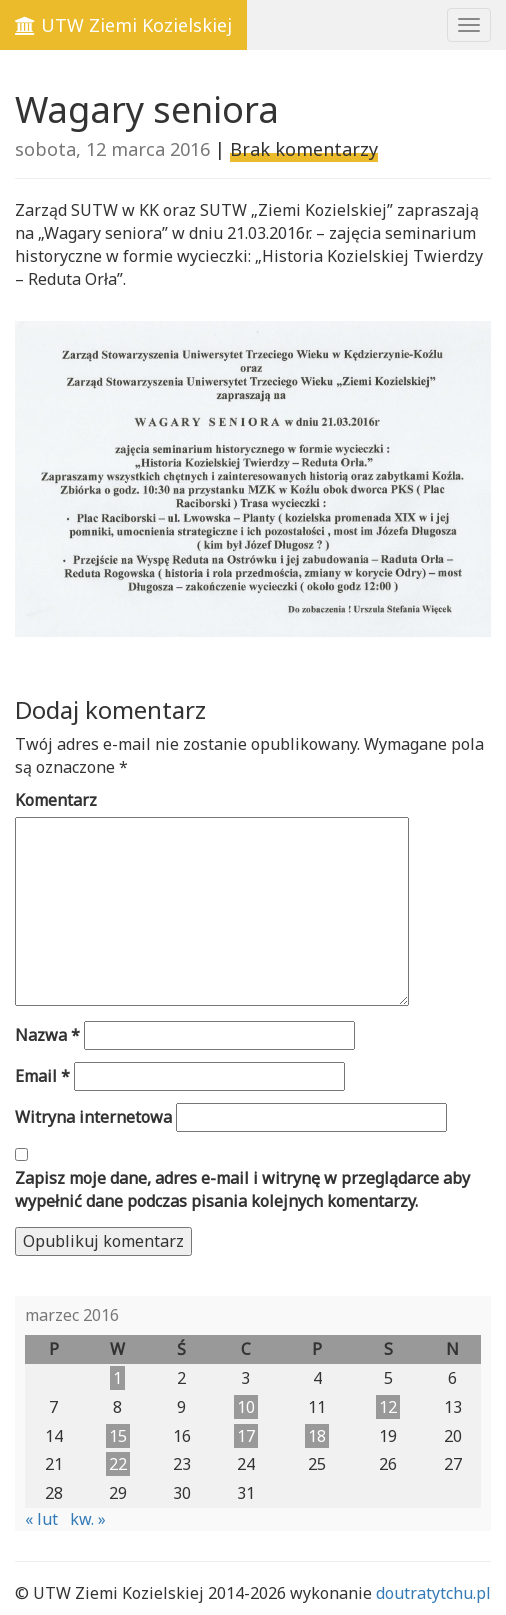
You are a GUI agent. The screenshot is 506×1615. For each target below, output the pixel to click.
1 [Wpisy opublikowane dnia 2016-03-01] (117, 1378)
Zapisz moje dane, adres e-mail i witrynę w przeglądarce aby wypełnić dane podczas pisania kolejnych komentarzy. (242, 1189)
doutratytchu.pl (433, 1593)
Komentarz (56, 800)
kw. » (88, 1519)
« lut (41, 1519)
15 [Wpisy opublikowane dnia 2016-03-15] (118, 1436)
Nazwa (47, 1035)
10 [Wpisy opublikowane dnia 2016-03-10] (246, 1407)
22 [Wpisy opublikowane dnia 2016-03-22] (118, 1464)
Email (42, 1076)
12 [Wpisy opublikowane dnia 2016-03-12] (388, 1407)
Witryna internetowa (93, 1117)
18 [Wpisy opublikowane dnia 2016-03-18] (317, 1436)
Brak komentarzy (304, 149)
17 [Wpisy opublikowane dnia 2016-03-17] (246, 1436)
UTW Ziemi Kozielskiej (123, 25)
